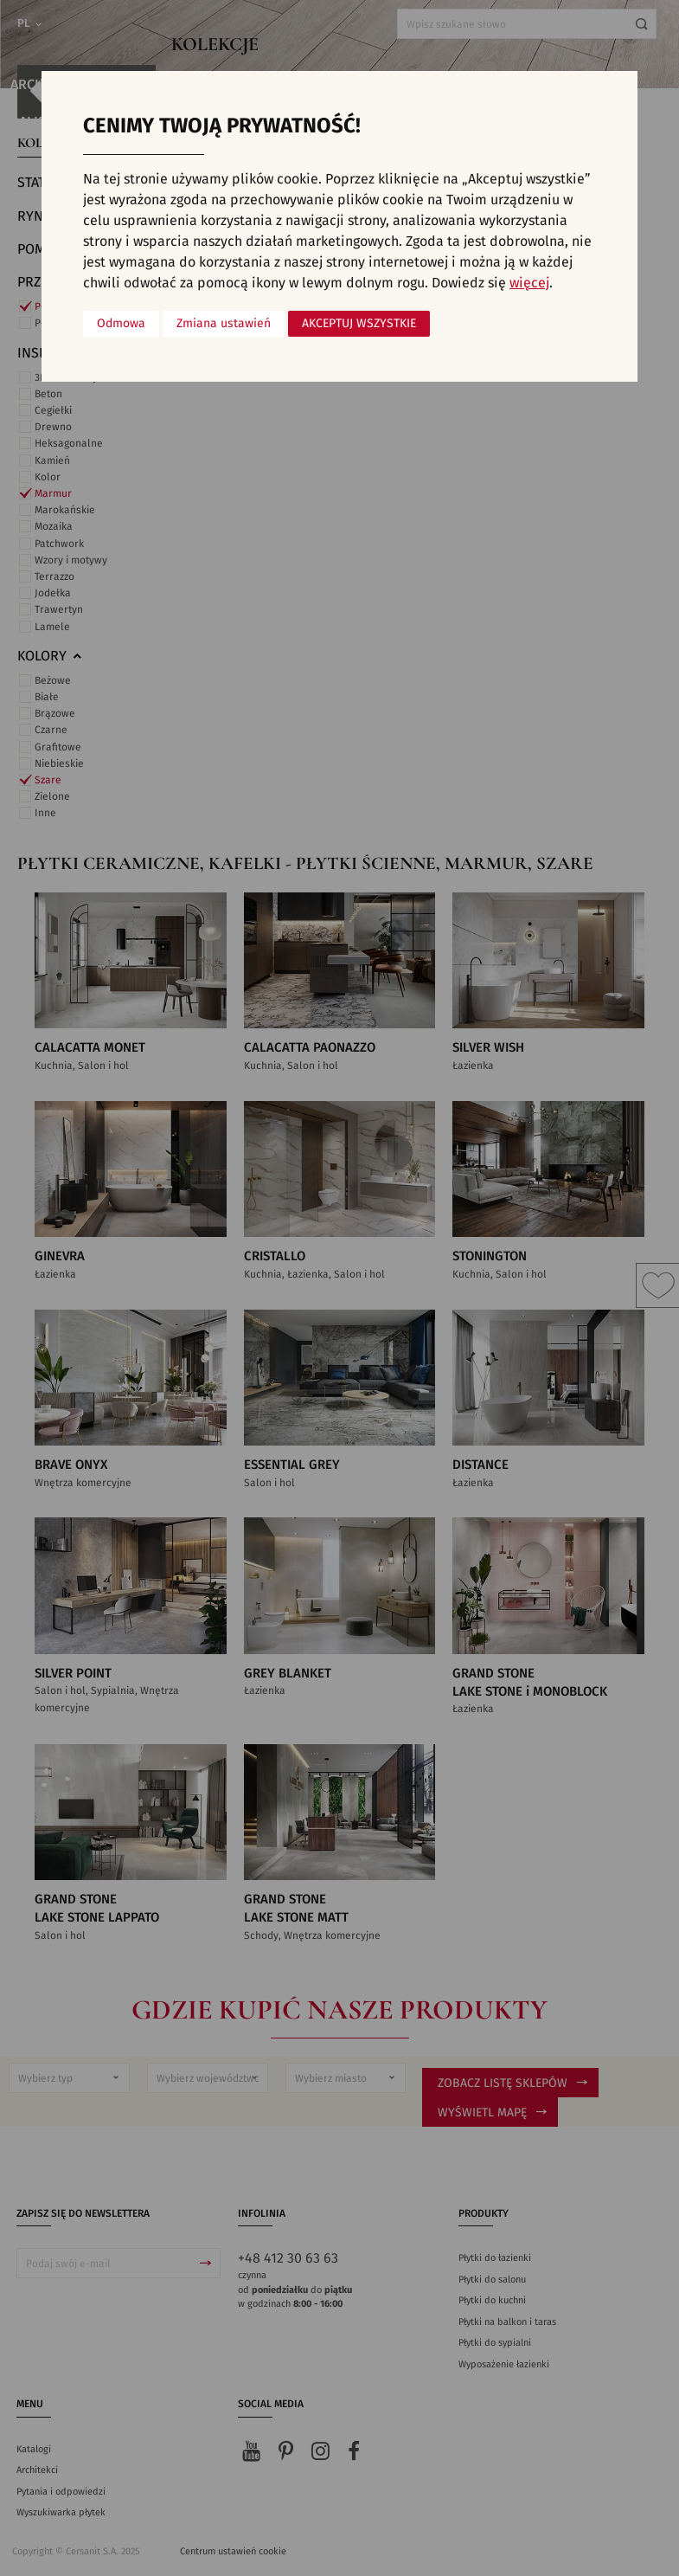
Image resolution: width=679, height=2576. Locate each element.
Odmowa (121, 324)
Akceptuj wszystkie (359, 324)
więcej (529, 283)
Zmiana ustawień (223, 324)
